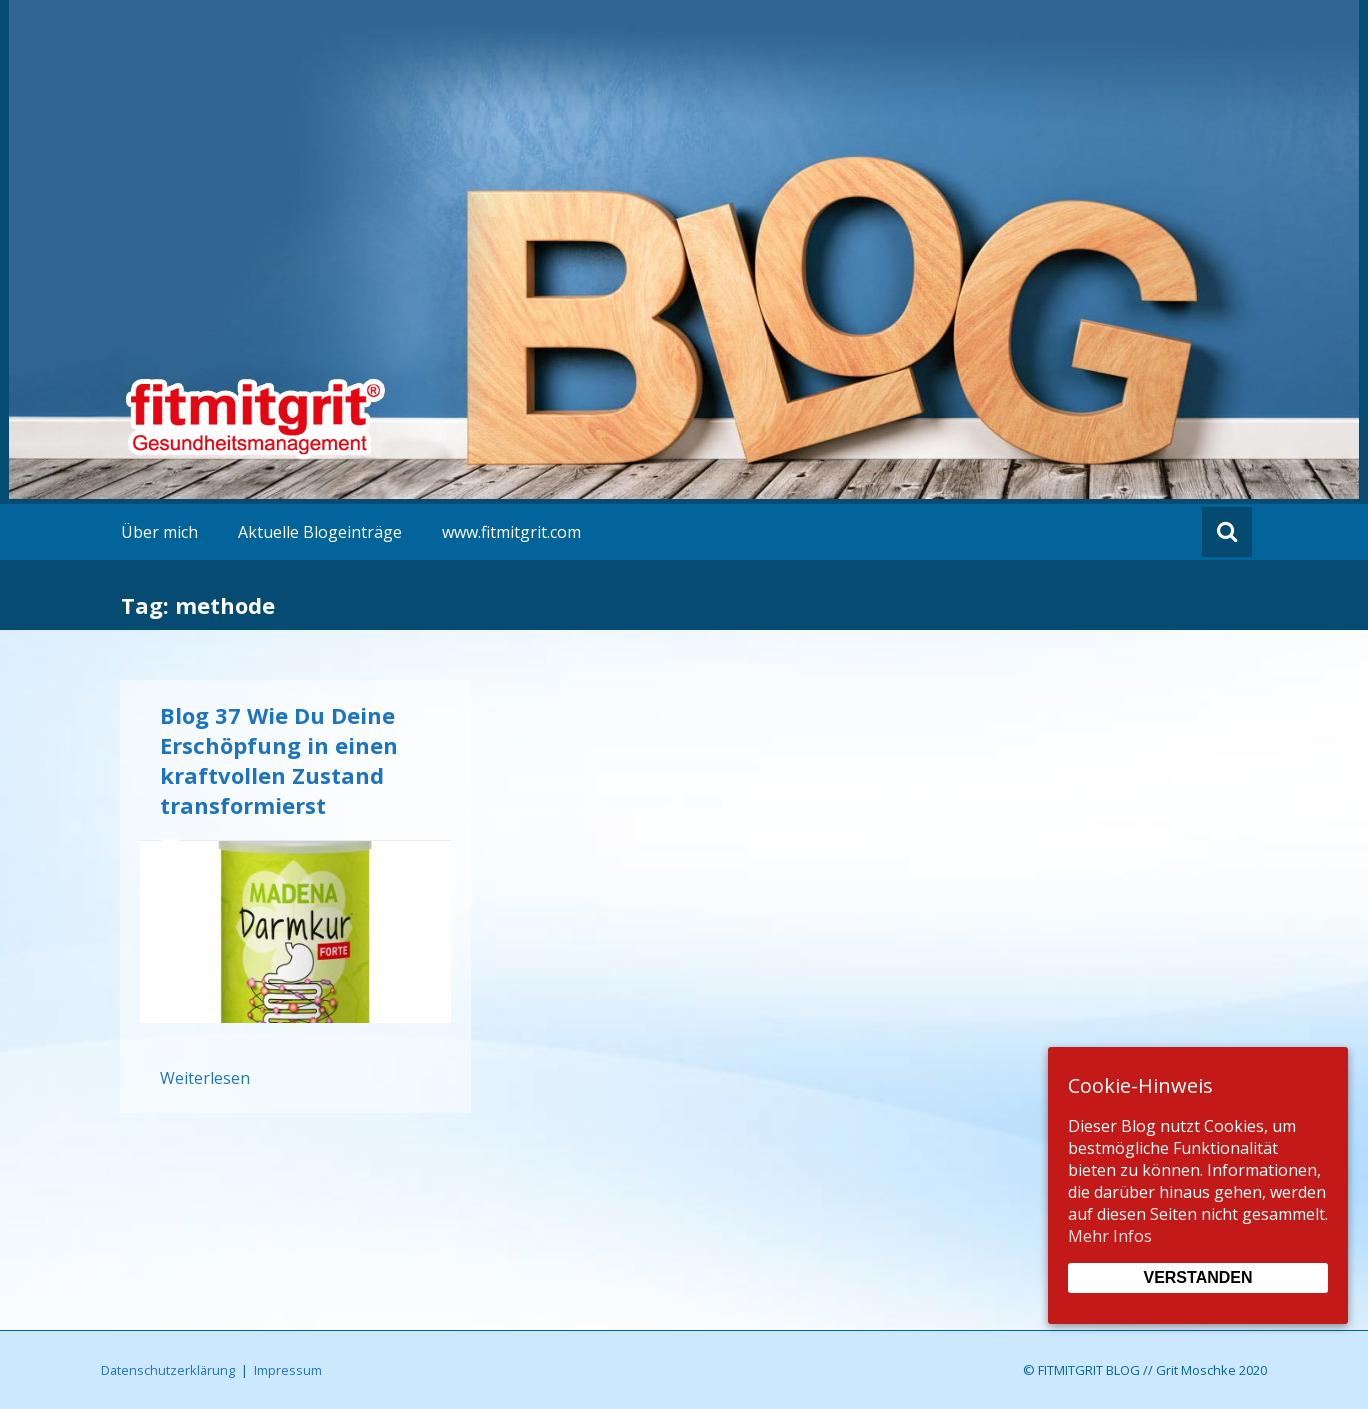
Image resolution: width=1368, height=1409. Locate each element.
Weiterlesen (205, 1078)
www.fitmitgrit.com (511, 532)
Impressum (288, 1370)
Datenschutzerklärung (168, 1370)
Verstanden (1197, 1277)
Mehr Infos (1110, 1236)
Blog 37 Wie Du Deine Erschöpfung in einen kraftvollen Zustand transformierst (279, 760)
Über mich (159, 532)
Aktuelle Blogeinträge (320, 532)
